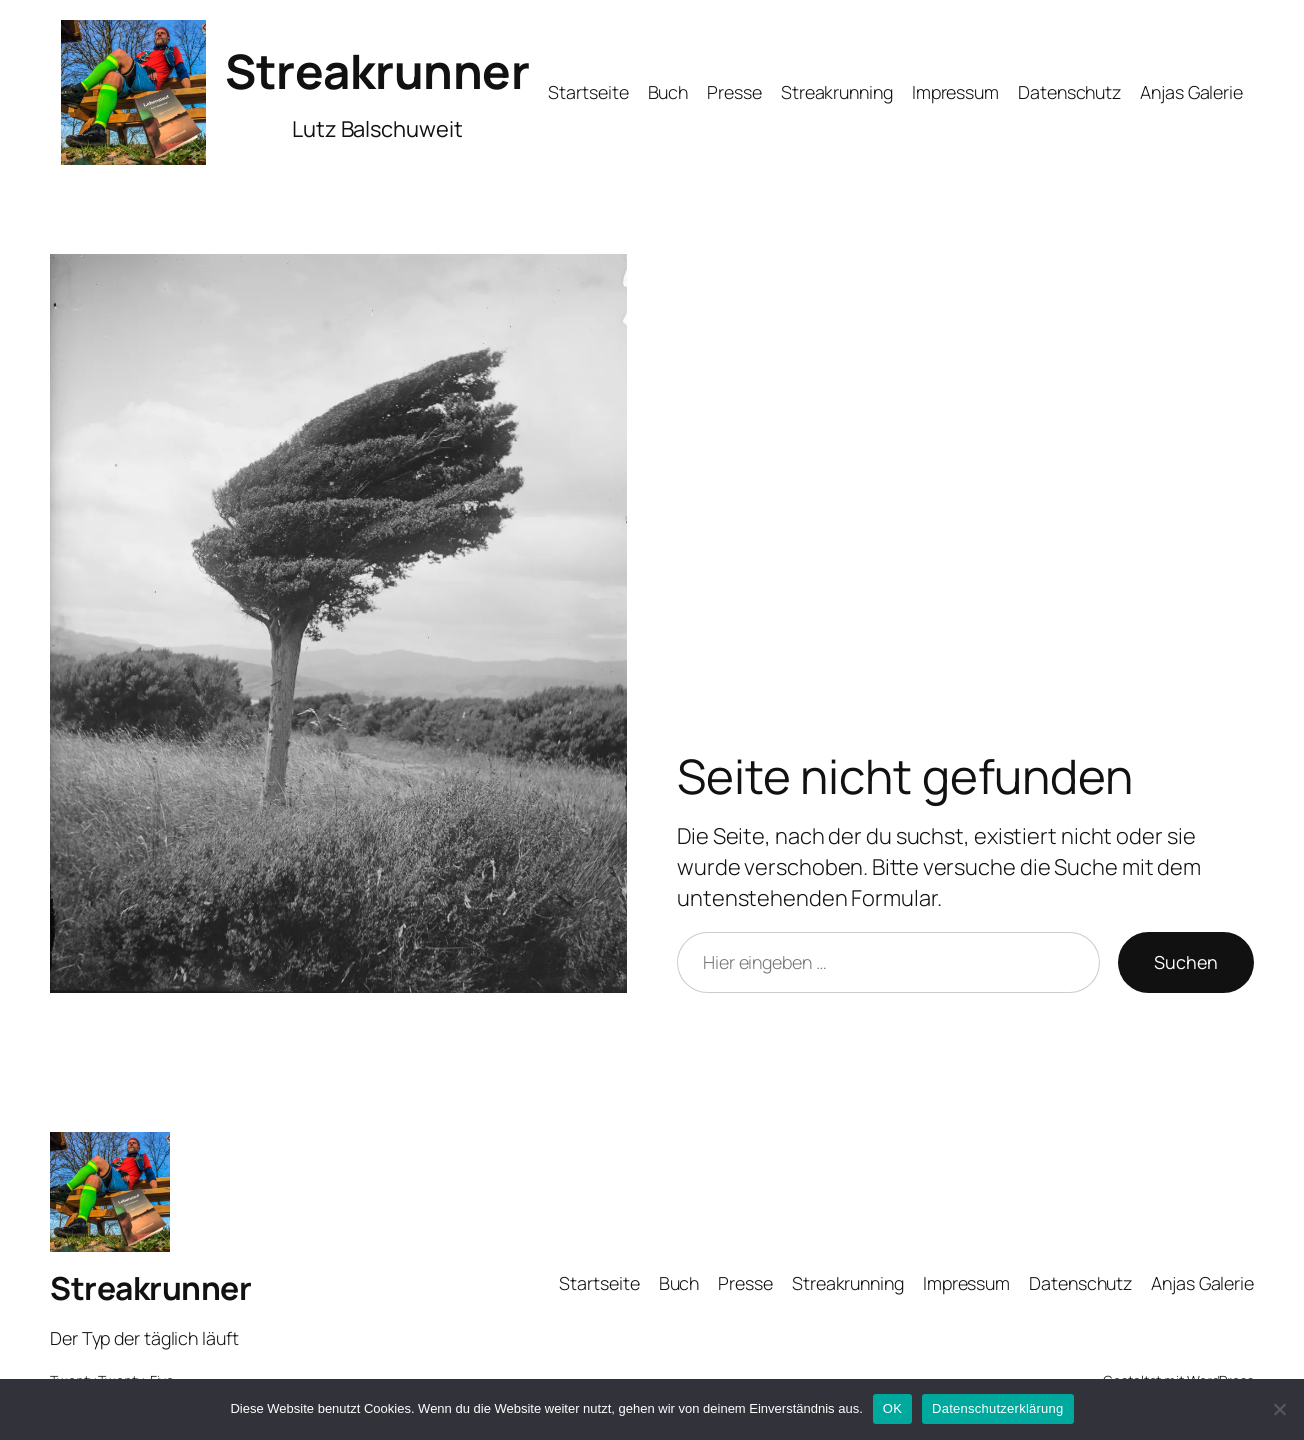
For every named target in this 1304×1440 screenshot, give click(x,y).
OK (892, 1408)
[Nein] (1279, 1409)
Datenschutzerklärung (997, 1408)
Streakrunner (377, 70)
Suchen (1186, 962)
